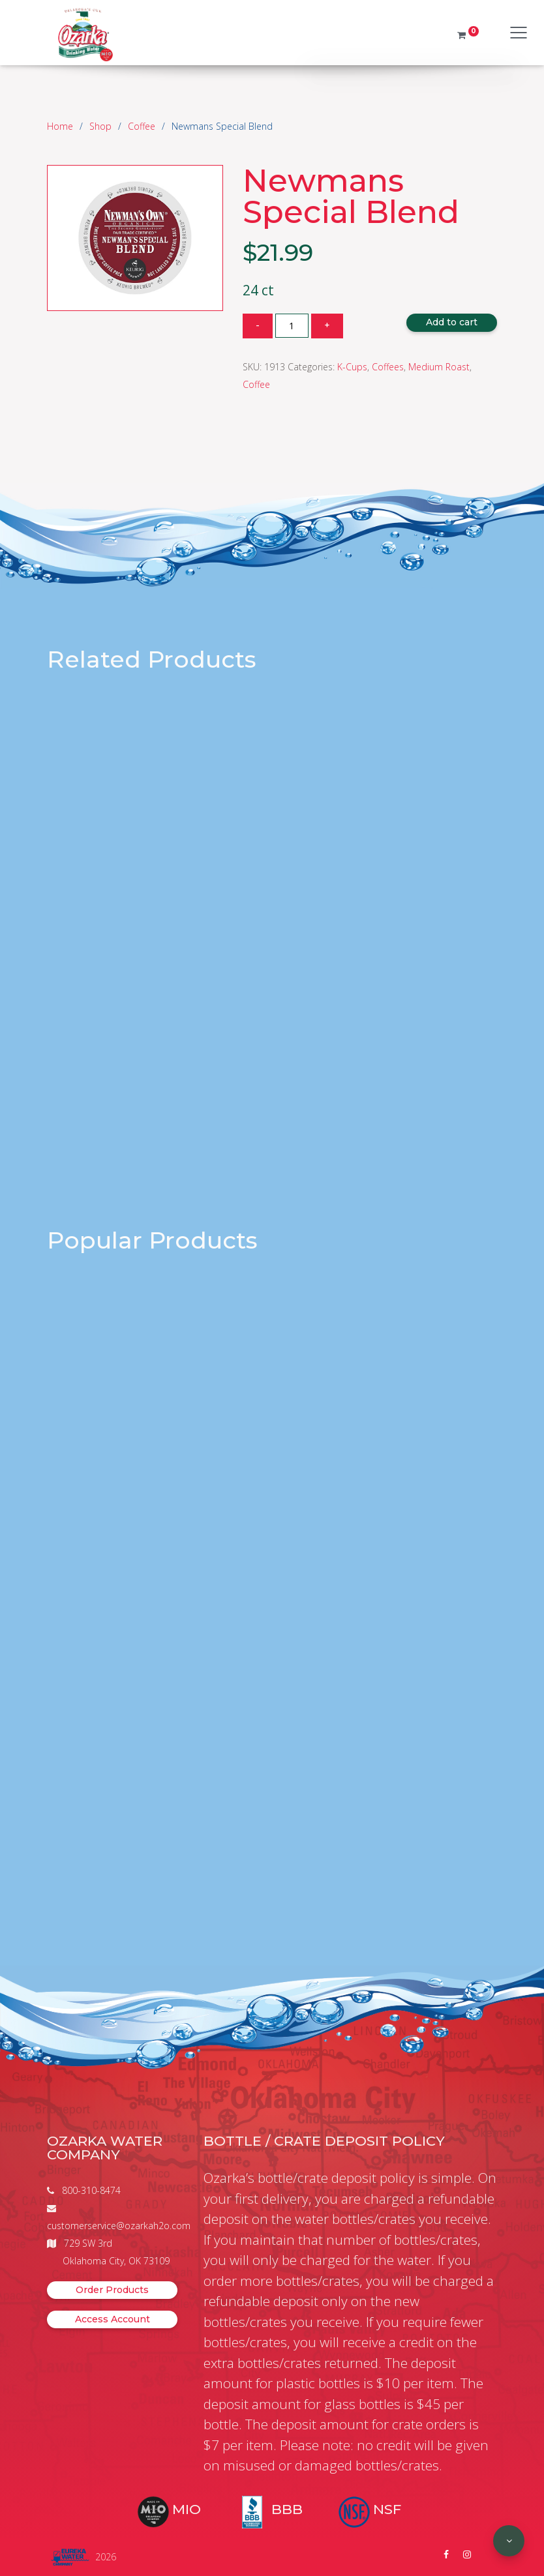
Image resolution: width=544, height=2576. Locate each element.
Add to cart (451, 322)
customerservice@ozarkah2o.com (118, 2225)
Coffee (141, 126)
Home (60, 126)
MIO (186, 2509)
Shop (100, 126)
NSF (387, 2509)
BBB (287, 2509)
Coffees (388, 367)
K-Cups (352, 367)
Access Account (112, 2319)
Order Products (112, 2290)
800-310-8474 (91, 2190)
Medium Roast (439, 367)
